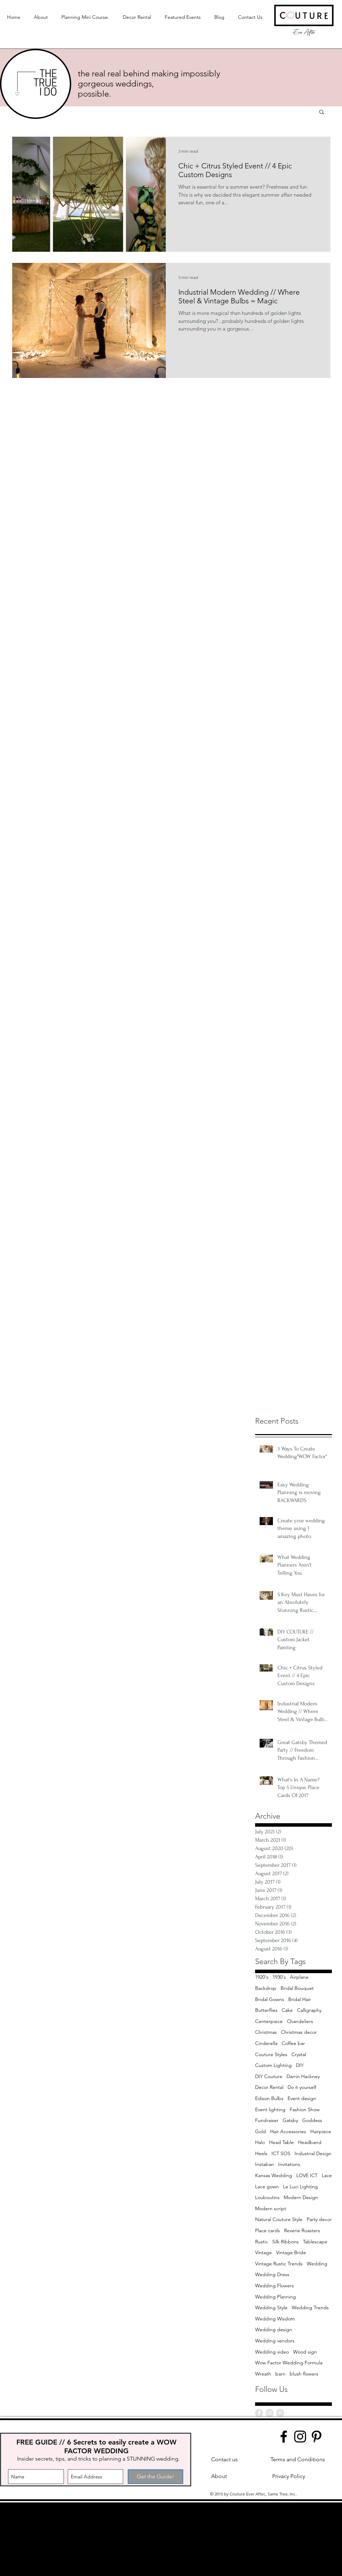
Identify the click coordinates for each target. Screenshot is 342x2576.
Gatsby (290, 2120)
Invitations (289, 2164)
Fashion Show (305, 2109)
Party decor (319, 2219)
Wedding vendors (275, 2341)
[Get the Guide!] (155, 2476)
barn (280, 2374)
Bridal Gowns (269, 1999)
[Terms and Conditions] (297, 2460)
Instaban (264, 2164)
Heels (261, 2153)
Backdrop (265, 1988)
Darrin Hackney (303, 2076)
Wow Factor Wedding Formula (288, 2362)
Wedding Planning (275, 2297)
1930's (279, 1977)
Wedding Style (271, 2307)
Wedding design (273, 2329)
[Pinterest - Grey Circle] (280, 2413)
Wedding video (272, 2352)
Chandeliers (300, 2021)
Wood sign (305, 2352)
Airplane (299, 1977)
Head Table (281, 2142)
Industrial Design (313, 2153)
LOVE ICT (307, 2175)
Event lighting (270, 2109)
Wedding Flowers (274, 2285)
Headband (309, 2142)
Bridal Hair (299, 1999)
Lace (327, 2175)
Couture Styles (271, 2054)
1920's (261, 1977)
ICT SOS (281, 2153)
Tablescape (315, 2241)
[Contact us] (224, 2460)
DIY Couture (268, 2076)
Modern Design (301, 2197)
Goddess (312, 2120)
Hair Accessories (288, 2131)
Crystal (298, 2054)
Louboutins (267, 2197)
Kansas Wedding (273, 2175)
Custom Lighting (273, 2065)
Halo (260, 2142)
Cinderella (266, 2043)
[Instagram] (300, 2437)
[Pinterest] (316, 2437)
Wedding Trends (310, 2307)
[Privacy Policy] (288, 2476)
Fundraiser (266, 2120)
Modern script (270, 2208)
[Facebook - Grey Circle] (259, 2413)
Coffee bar (293, 2043)
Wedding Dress (272, 2274)
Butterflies (266, 2010)
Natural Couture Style (279, 2219)
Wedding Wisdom (275, 2319)
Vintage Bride (291, 2252)
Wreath (263, 2374)
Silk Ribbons (285, 2241)
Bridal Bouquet (297, 1988)
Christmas (266, 2032)
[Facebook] (284, 2437)
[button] (321, 112)
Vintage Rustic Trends (279, 2263)
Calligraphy (309, 2010)
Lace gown (267, 2186)
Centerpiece (269, 2021)
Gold (260, 2131)
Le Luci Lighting (300, 2186)
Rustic (261, 2241)
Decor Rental (269, 2087)
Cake (287, 2010)
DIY (300, 2065)
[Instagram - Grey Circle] (270, 2413)
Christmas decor (299, 2032)
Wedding (317, 2263)
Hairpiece (320, 2131)
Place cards (267, 2230)
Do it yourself (302, 2087)
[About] (219, 2476)
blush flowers (304, 2374)
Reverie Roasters (302, 2230)
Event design (302, 2098)
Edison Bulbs (269, 2098)
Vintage (263, 2252)
